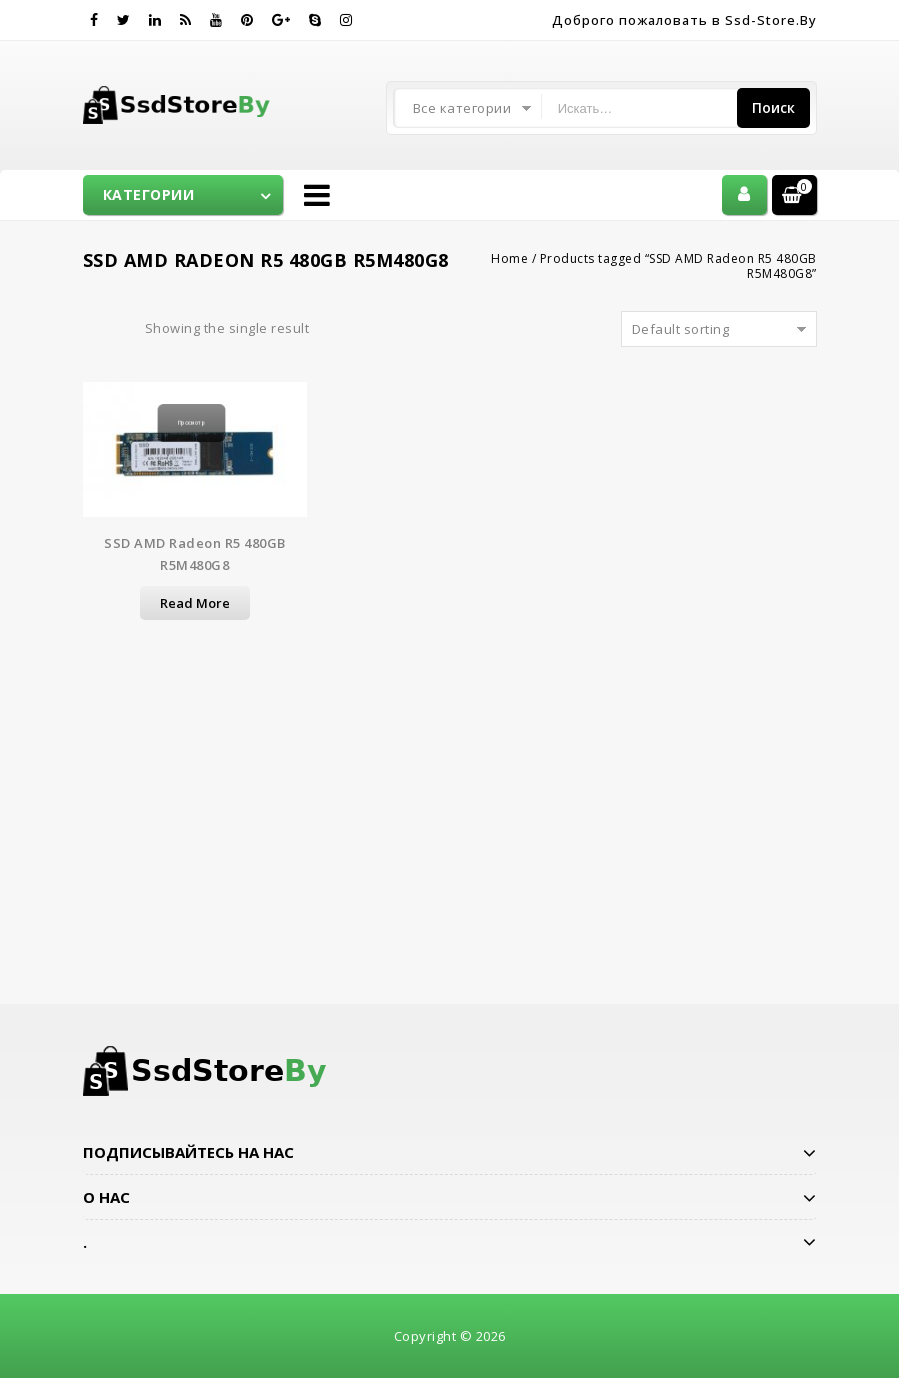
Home (509, 258)
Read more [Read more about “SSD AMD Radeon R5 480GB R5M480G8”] (195, 603)
